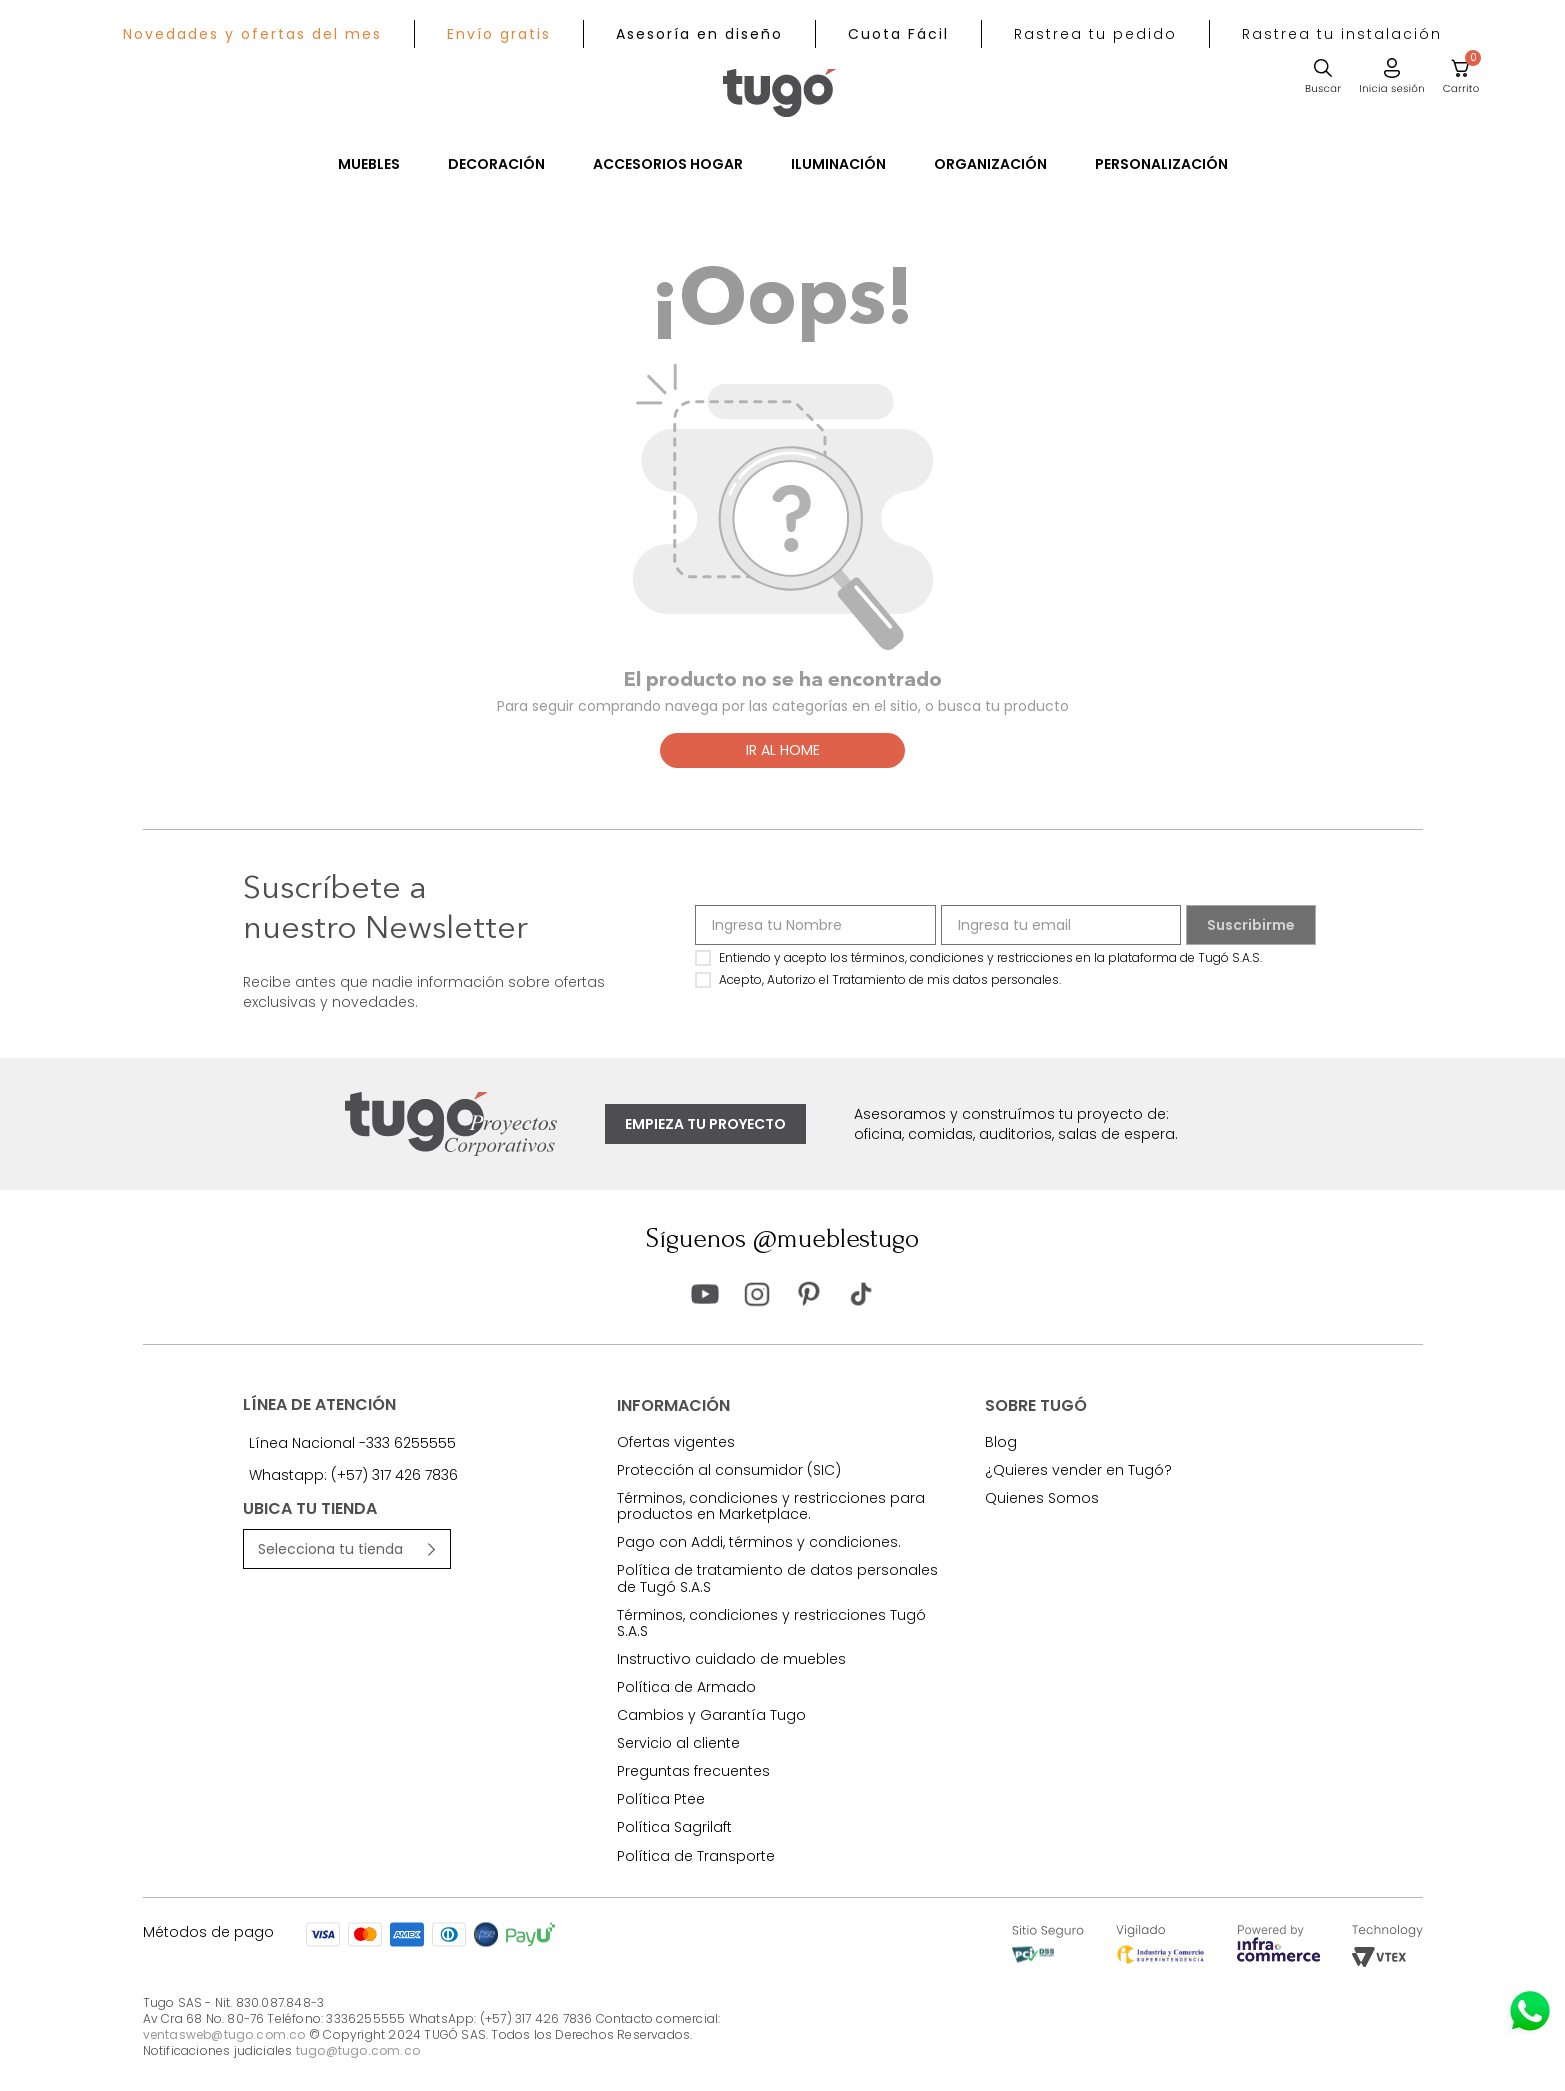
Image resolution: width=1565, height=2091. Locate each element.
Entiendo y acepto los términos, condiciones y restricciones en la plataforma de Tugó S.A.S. (990, 957)
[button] (1095, 34)
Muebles (369, 164)
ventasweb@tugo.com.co (224, 2034)
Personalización (1161, 164)
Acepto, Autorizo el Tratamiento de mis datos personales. (890, 979)
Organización (990, 164)
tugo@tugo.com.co (358, 2050)
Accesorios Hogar (668, 164)
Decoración (496, 164)
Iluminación (838, 164)
